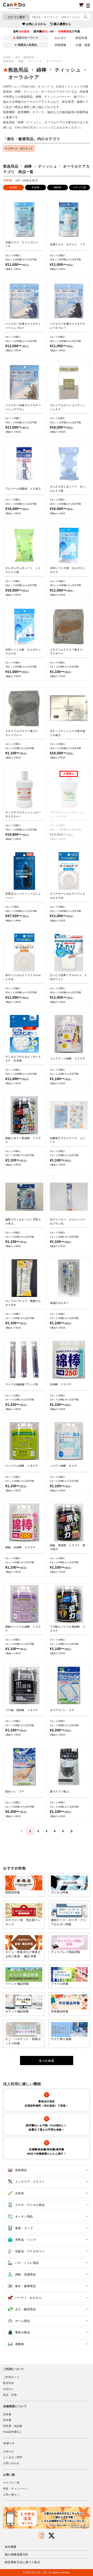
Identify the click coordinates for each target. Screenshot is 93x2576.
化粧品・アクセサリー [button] (26, 2251)
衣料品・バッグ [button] (21, 2239)
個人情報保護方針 (16, 2554)
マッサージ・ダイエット (19, 148)
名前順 (35, 187)
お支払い (8, 2389)
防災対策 (81, 37)
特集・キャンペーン (15, 2488)
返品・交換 (10, 2394)
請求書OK (44, 31)
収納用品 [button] (17, 2170)
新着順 (13, 187)
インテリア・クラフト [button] (26, 2181)
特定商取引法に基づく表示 (22, 2562)
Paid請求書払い (12, 2432)
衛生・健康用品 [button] (21, 2286)
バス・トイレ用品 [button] (23, 2263)
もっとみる (46, 2060)
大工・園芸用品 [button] (21, 2309)
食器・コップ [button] (20, 2228)
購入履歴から (60, 24)
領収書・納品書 (12, 2426)
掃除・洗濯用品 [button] (21, 2274)
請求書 (7, 2420)
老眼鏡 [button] (15, 2344)
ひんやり (60, 37)
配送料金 (8, 2383)
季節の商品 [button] (18, 2332)
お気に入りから (34, 24)
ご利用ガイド (11, 2377)
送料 (21, 31)
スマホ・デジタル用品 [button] (26, 2205)
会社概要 (11, 2546)
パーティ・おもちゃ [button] (24, 2297)
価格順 (57, 187)
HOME (7, 57)
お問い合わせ (11, 2463)
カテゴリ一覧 (11, 2482)
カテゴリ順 (79, 187)
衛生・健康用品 (25, 57)
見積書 (7, 2414)
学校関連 (60, 45)
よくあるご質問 (12, 2457)
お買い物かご (11, 2494)
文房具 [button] (15, 2193)
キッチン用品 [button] (20, 2216)
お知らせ (8, 2451)
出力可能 (69, 31)
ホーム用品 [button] (18, 2321)
